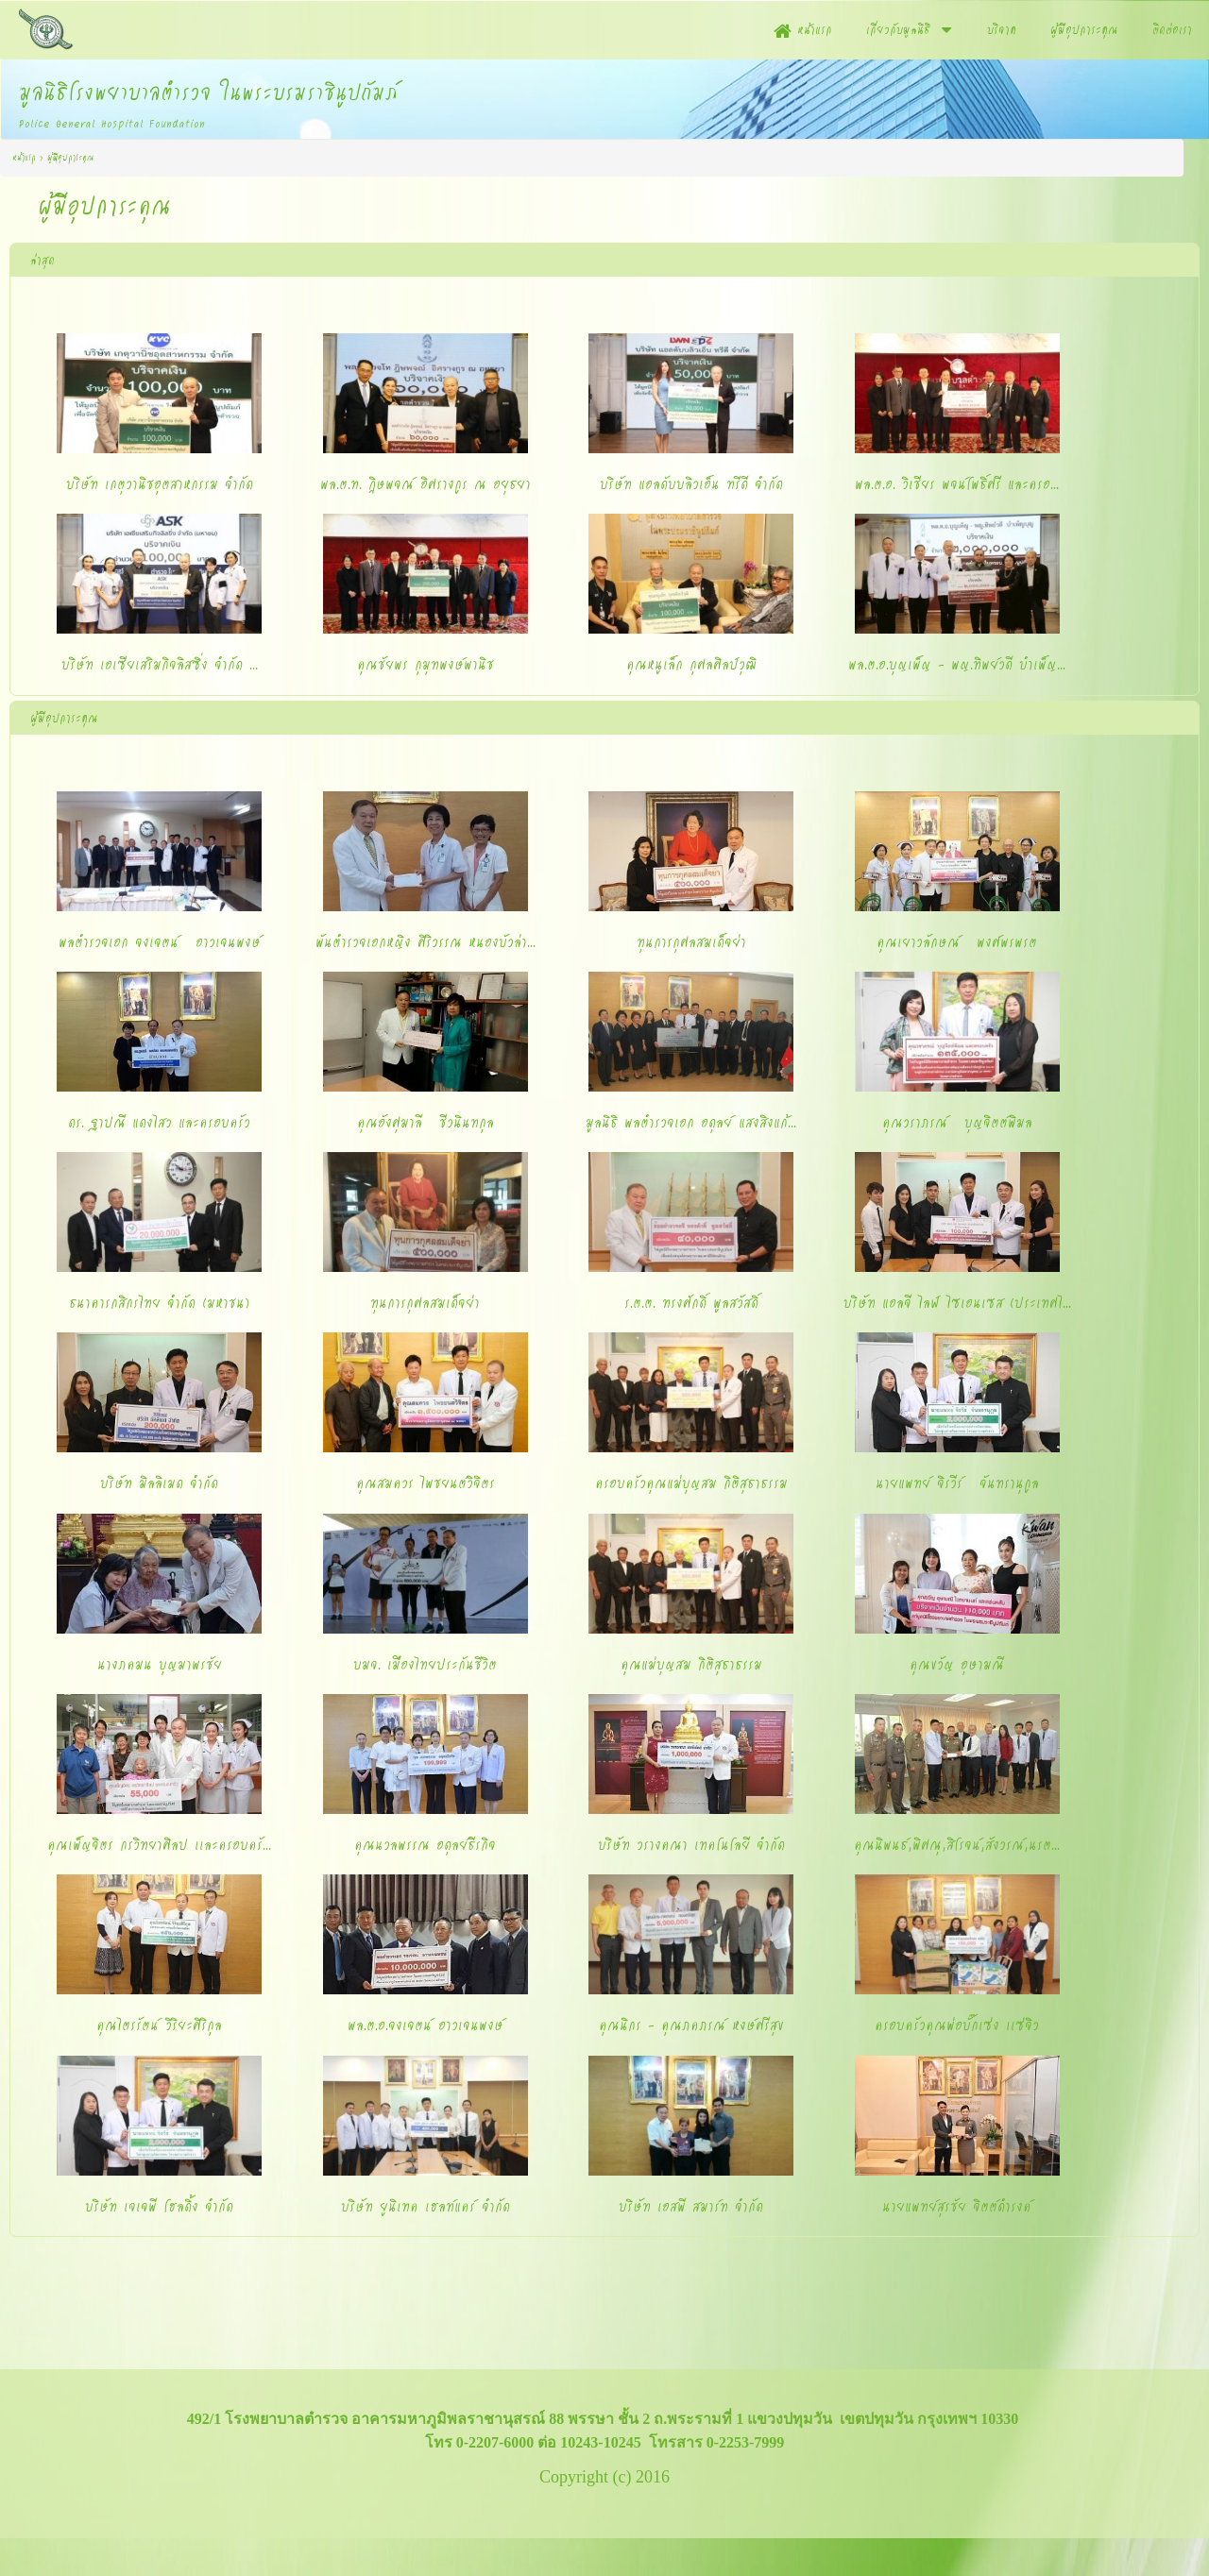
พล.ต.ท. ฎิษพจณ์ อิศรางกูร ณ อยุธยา (425, 483)
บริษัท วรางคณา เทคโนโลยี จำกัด (691, 1844)
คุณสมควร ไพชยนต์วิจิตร (425, 1482)
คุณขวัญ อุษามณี (957, 1664)
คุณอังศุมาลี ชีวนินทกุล (425, 1122)
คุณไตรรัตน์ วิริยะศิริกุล (159, 2024)
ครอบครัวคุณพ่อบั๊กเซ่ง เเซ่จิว (957, 2024)
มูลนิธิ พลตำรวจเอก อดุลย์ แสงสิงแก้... (691, 1122)
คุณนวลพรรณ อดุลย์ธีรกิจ (425, 1844)
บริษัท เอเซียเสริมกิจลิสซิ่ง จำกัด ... (159, 664)
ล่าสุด (42, 259)
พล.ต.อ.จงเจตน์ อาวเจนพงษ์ (425, 2024)
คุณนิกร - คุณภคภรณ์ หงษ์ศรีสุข (691, 2024)
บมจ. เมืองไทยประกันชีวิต (425, 1664)
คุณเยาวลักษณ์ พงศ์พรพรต (957, 941)
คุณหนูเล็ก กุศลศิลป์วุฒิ (691, 664)
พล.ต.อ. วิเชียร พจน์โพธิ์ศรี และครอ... (957, 483)
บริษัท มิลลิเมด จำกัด (159, 1482)
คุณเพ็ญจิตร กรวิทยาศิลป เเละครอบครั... (159, 1844)
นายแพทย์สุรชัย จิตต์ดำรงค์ (956, 2206)
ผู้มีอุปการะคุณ (64, 717)
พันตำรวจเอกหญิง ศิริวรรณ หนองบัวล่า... (425, 941)
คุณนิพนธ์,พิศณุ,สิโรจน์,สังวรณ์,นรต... (957, 1844)
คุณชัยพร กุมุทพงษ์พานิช (425, 664)
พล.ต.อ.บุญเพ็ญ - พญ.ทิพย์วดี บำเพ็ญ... (956, 664)
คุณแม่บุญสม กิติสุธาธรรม (691, 1664)
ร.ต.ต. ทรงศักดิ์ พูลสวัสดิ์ (691, 1302)
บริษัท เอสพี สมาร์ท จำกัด (691, 2206)
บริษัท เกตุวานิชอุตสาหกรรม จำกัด (159, 483)
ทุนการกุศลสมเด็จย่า (691, 941)
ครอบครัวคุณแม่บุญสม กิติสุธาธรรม (691, 1482)
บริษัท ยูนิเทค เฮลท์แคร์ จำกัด (425, 2206)
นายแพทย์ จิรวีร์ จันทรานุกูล (957, 1482)
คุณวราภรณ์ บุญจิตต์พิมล (957, 1122)
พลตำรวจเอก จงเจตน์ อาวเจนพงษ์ (160, 941)
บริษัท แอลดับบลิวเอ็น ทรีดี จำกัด (691, 483)
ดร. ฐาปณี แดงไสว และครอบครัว (159, 1122)
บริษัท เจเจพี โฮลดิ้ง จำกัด (159, 2206)
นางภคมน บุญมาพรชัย (159, 1664)
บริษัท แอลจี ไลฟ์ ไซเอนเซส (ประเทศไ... (957, 1302)
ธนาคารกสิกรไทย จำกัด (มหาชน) (159, 1302)
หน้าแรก (24, 157)
